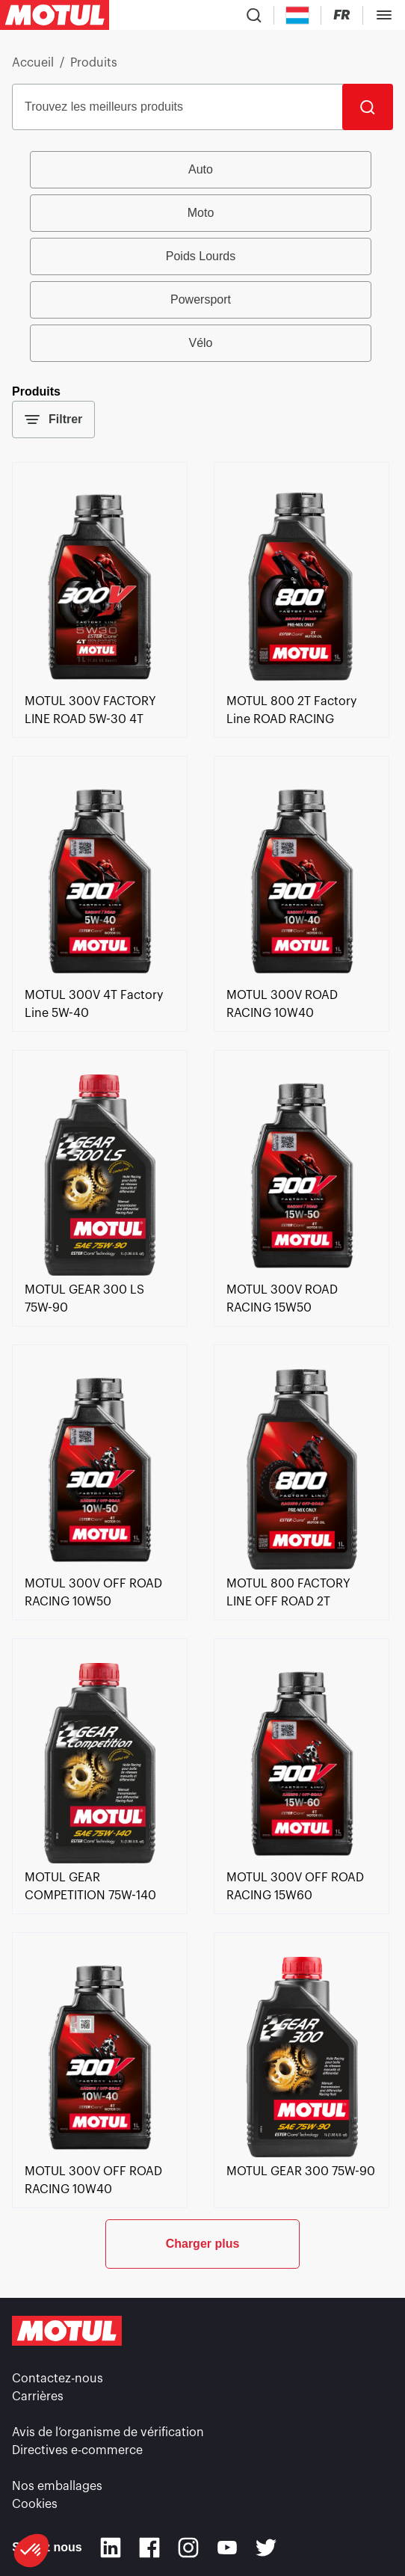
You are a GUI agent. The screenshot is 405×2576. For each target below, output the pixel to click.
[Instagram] (188, 2547)
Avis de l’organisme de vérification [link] (108, 2432)
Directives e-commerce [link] (77, 2450)
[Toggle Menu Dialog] (384, 15)
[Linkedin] (110, 2547)
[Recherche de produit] (254, 14)
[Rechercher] (367, 107)
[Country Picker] (297, 15)
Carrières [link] (38, 2397)
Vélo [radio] (200, 342)
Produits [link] (93, 63)
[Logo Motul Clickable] (54, 15)
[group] (202, 256)
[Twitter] (266, 2547)
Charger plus (203, 2243)
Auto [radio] (200, 169)
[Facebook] (149, 2547)
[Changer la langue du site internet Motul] (341, 15)
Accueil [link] (33, 63)
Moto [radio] (201, 212)
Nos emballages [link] (57, 2486)
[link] (100, 683)
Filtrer (53, 419)
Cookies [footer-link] (35, 2504)
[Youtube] (227, 2547)
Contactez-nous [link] (57, 2379)
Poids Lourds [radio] (200, 256)
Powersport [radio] (200, 299)
